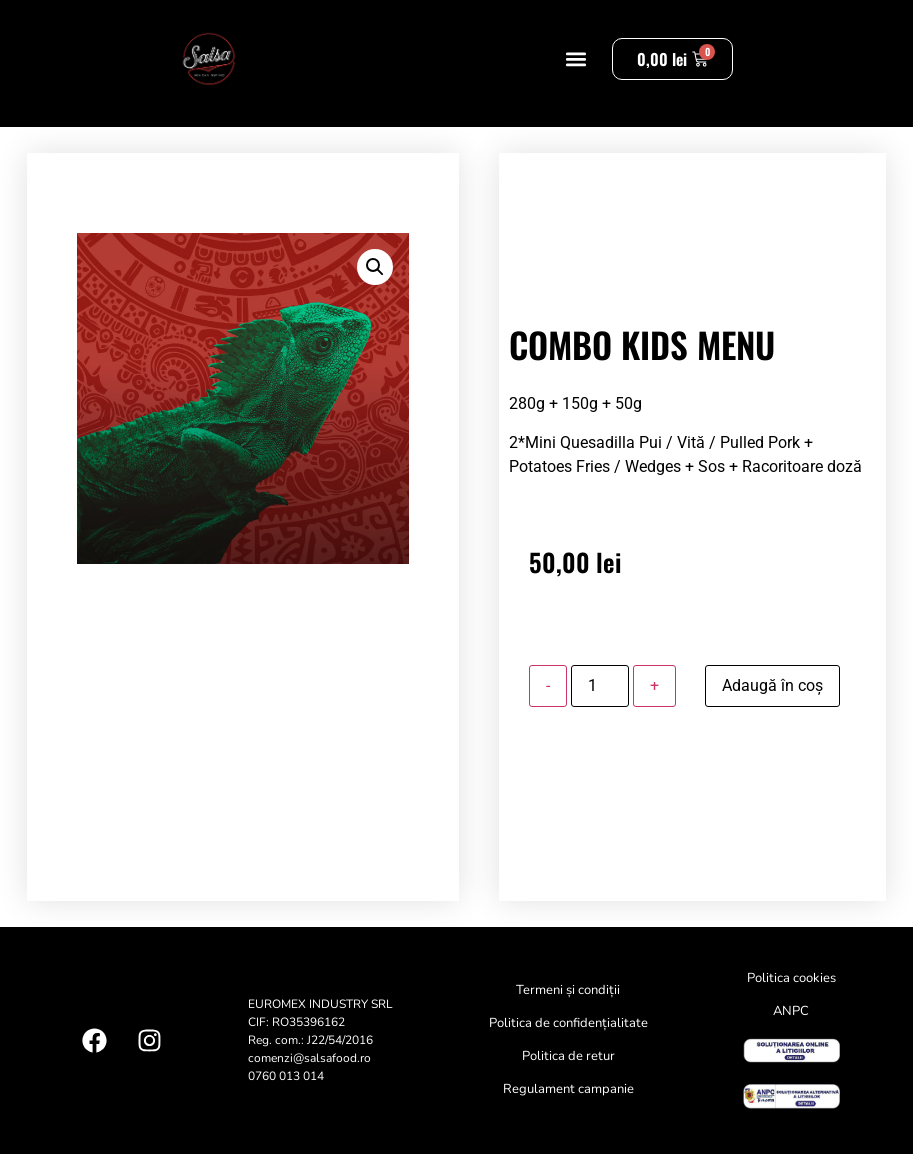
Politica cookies (791, 978)
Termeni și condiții (568, 990)
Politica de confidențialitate (568, 1023)
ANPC (791, 1011)
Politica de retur (568, 1056)
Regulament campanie (568, 1089)
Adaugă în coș (772, 685)
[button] (575, 59)
